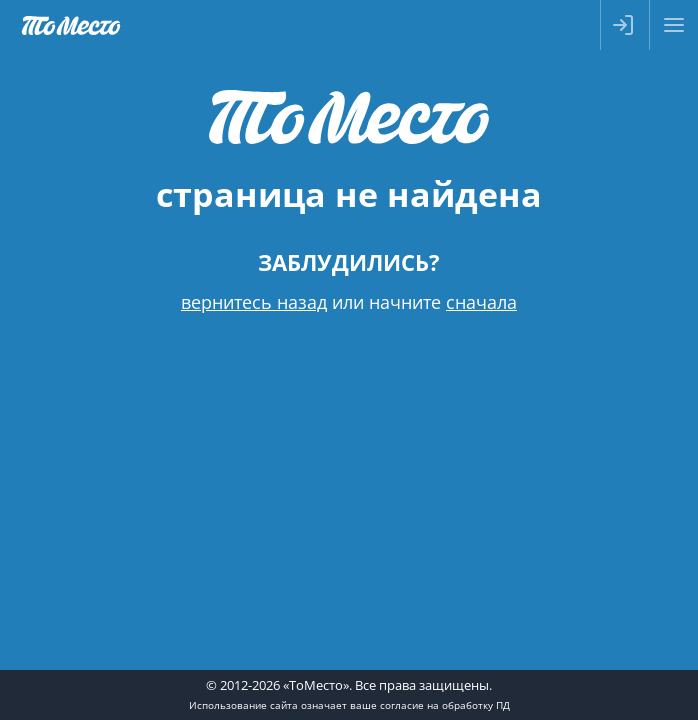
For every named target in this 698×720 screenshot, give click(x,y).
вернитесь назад (254, 302)
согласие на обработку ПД (445, 705)
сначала (481, 302)
